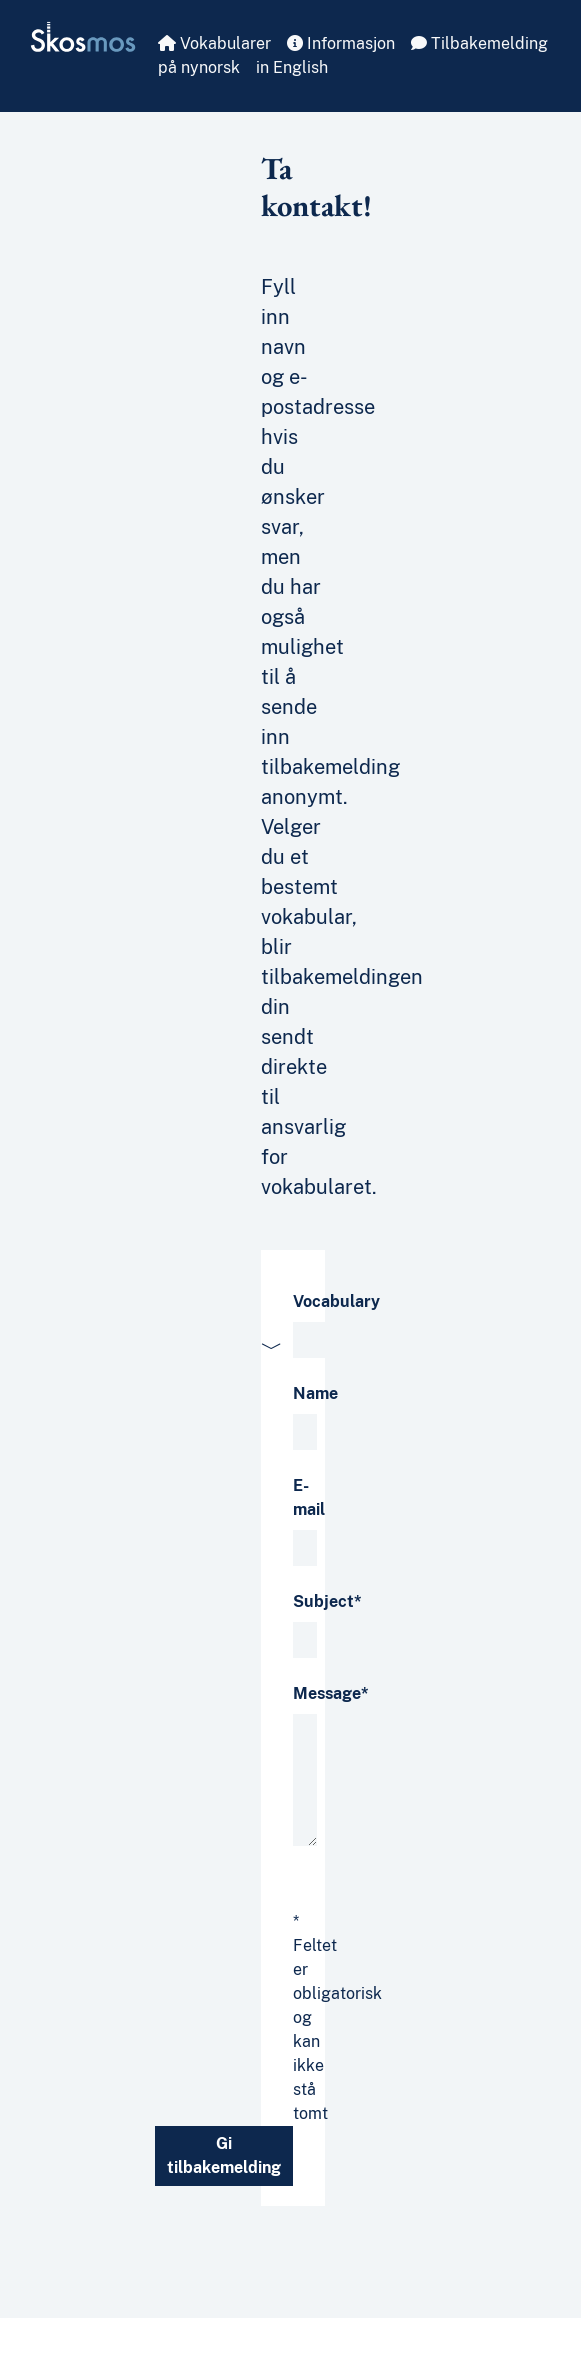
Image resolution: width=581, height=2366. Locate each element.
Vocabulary (336, 1301)
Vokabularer (214, 43)
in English (292, 67)
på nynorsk (199, 67)
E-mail (309, 1497)
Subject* (327, 1601)
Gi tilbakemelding (224, 2155)
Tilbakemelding (479, 43)
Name (315, 1393)
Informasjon (341, 43)
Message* (331, 1693)
